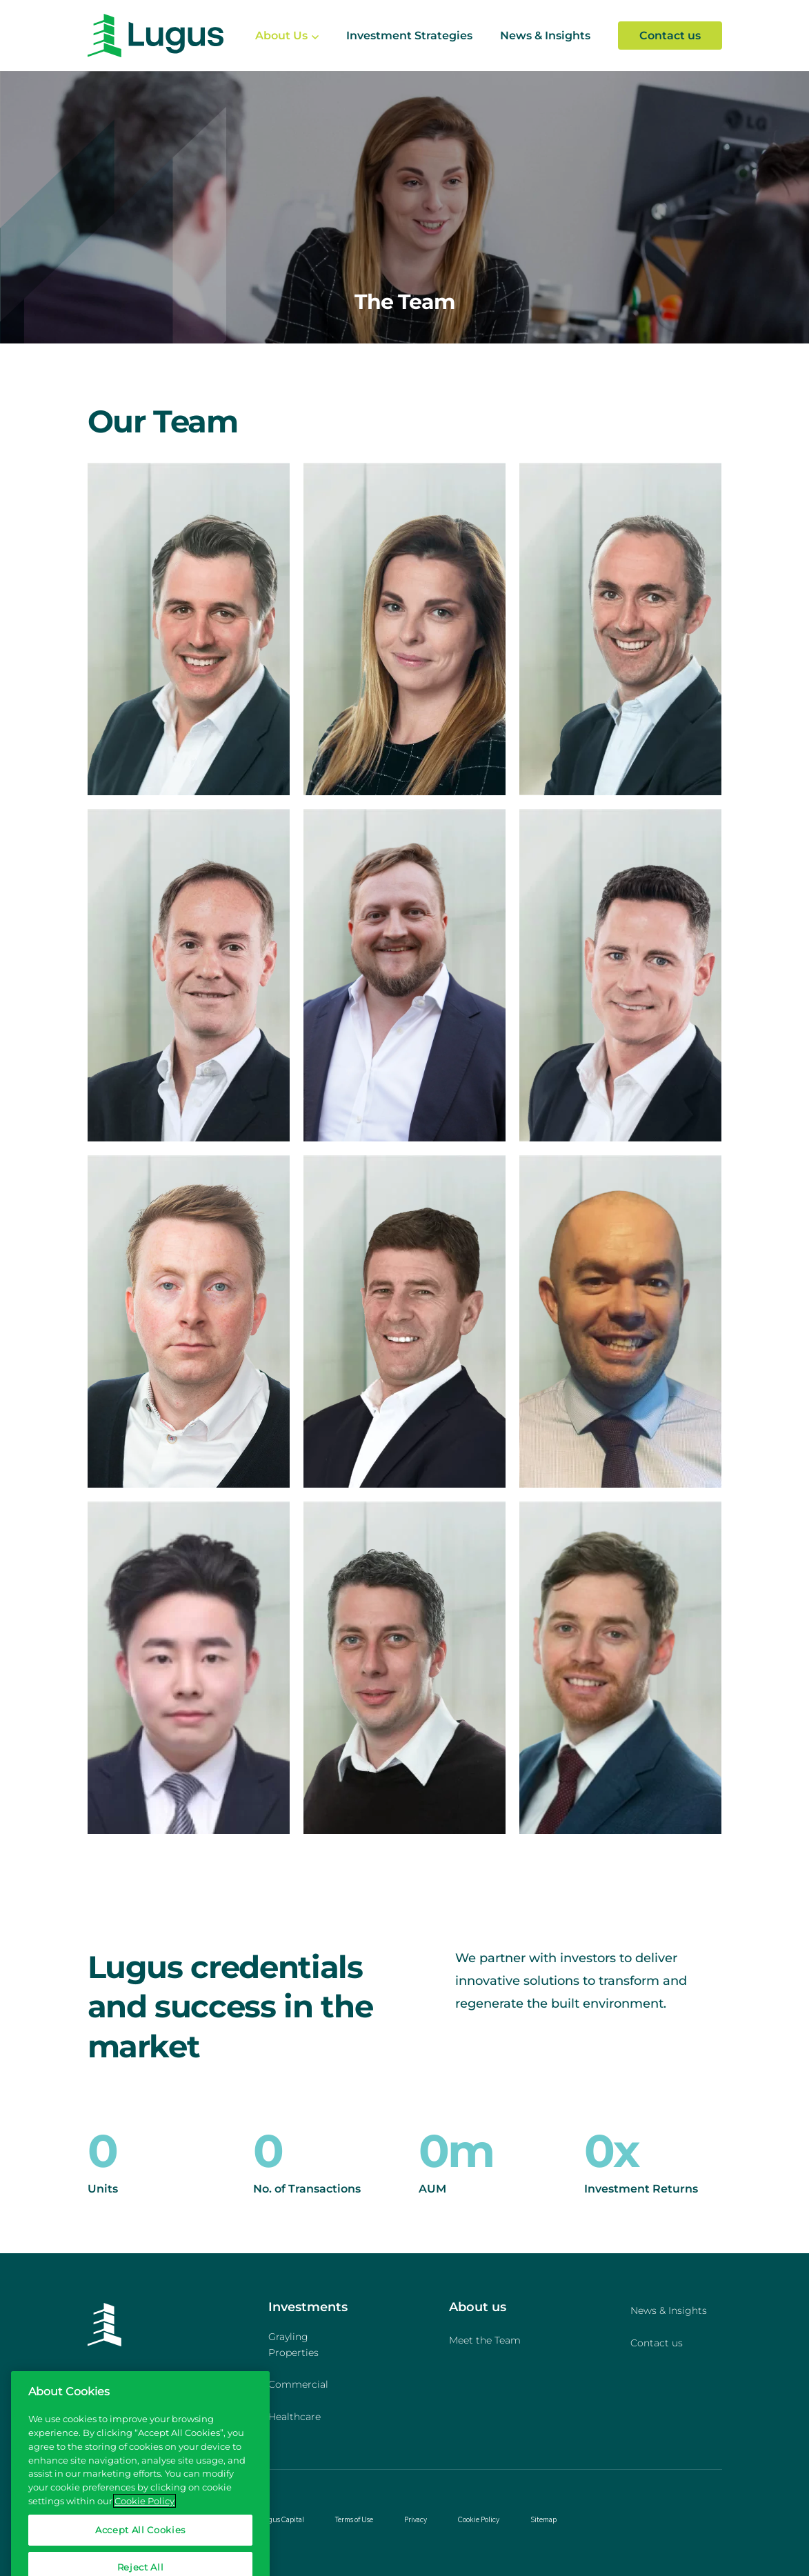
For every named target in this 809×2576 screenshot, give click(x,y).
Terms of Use (354, 2519)
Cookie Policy (478, 2519)
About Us (281, 35)
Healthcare (294, 2416)
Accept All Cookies (140, 2544)
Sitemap (543, 2519)
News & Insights (545, 35)
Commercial (298, 2384)
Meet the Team (485, 2340)
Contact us (670, 35)
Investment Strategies (409, 35)
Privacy (415, 2519)
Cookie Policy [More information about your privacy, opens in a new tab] (144, 2515)
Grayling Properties (293, 2344)
